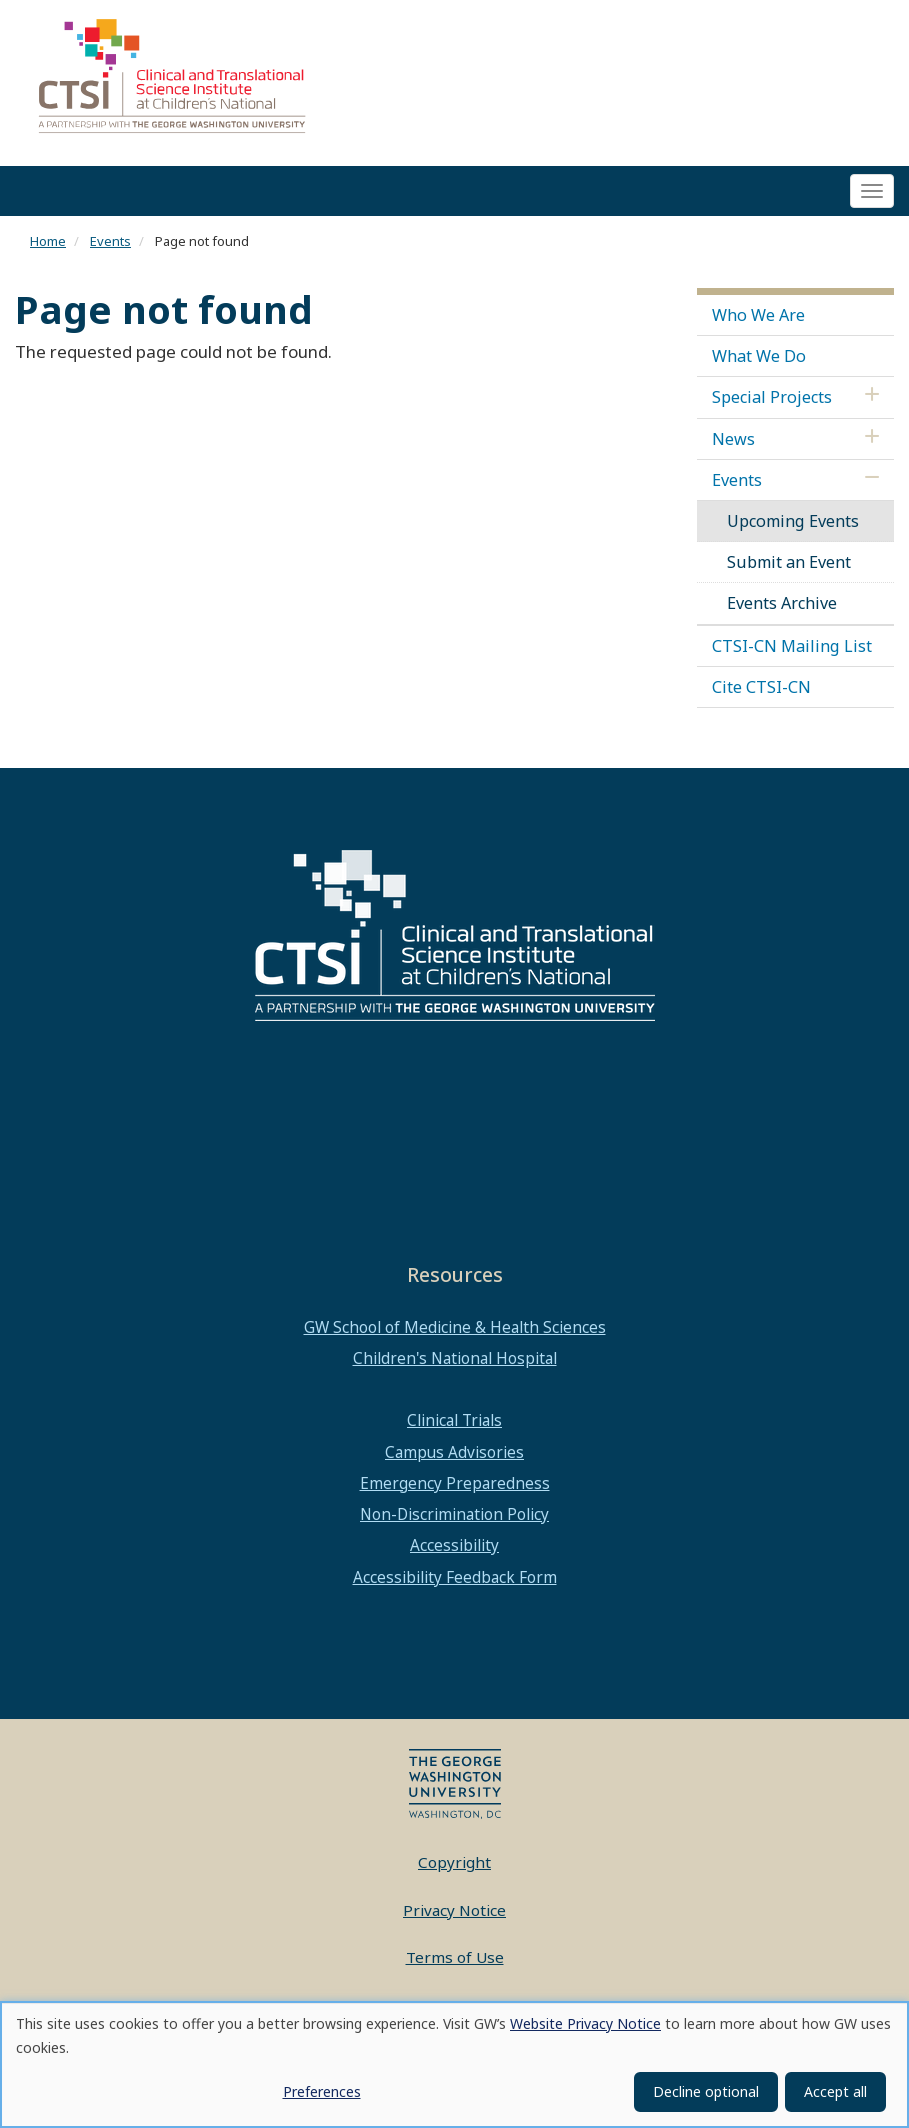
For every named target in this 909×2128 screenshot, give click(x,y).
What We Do (759, 362)
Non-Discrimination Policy (454, 1521)
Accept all (835, 2091)
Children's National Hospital (455, 1364)
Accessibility (454, 1552)
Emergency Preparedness (455, 1489)
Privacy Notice (454, 1916)
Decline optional (706, 2091)
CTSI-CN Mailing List (792, 652)
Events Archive (782, 610)
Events (110, 248)
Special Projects (772, 404)
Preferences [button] (322, 2091)
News (733, 445)
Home (48, 248)
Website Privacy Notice (585, 2023)
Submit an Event (789, 569)
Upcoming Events (793, 527)
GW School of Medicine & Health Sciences (455, 1333)
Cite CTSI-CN (761, 693)
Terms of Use (455, 1964)
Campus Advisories (454, 1458)
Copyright (454, 1869)
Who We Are (758, 321)
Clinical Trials (454, 1427)
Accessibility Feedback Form (455, 1583)
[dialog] (454, 2064)
